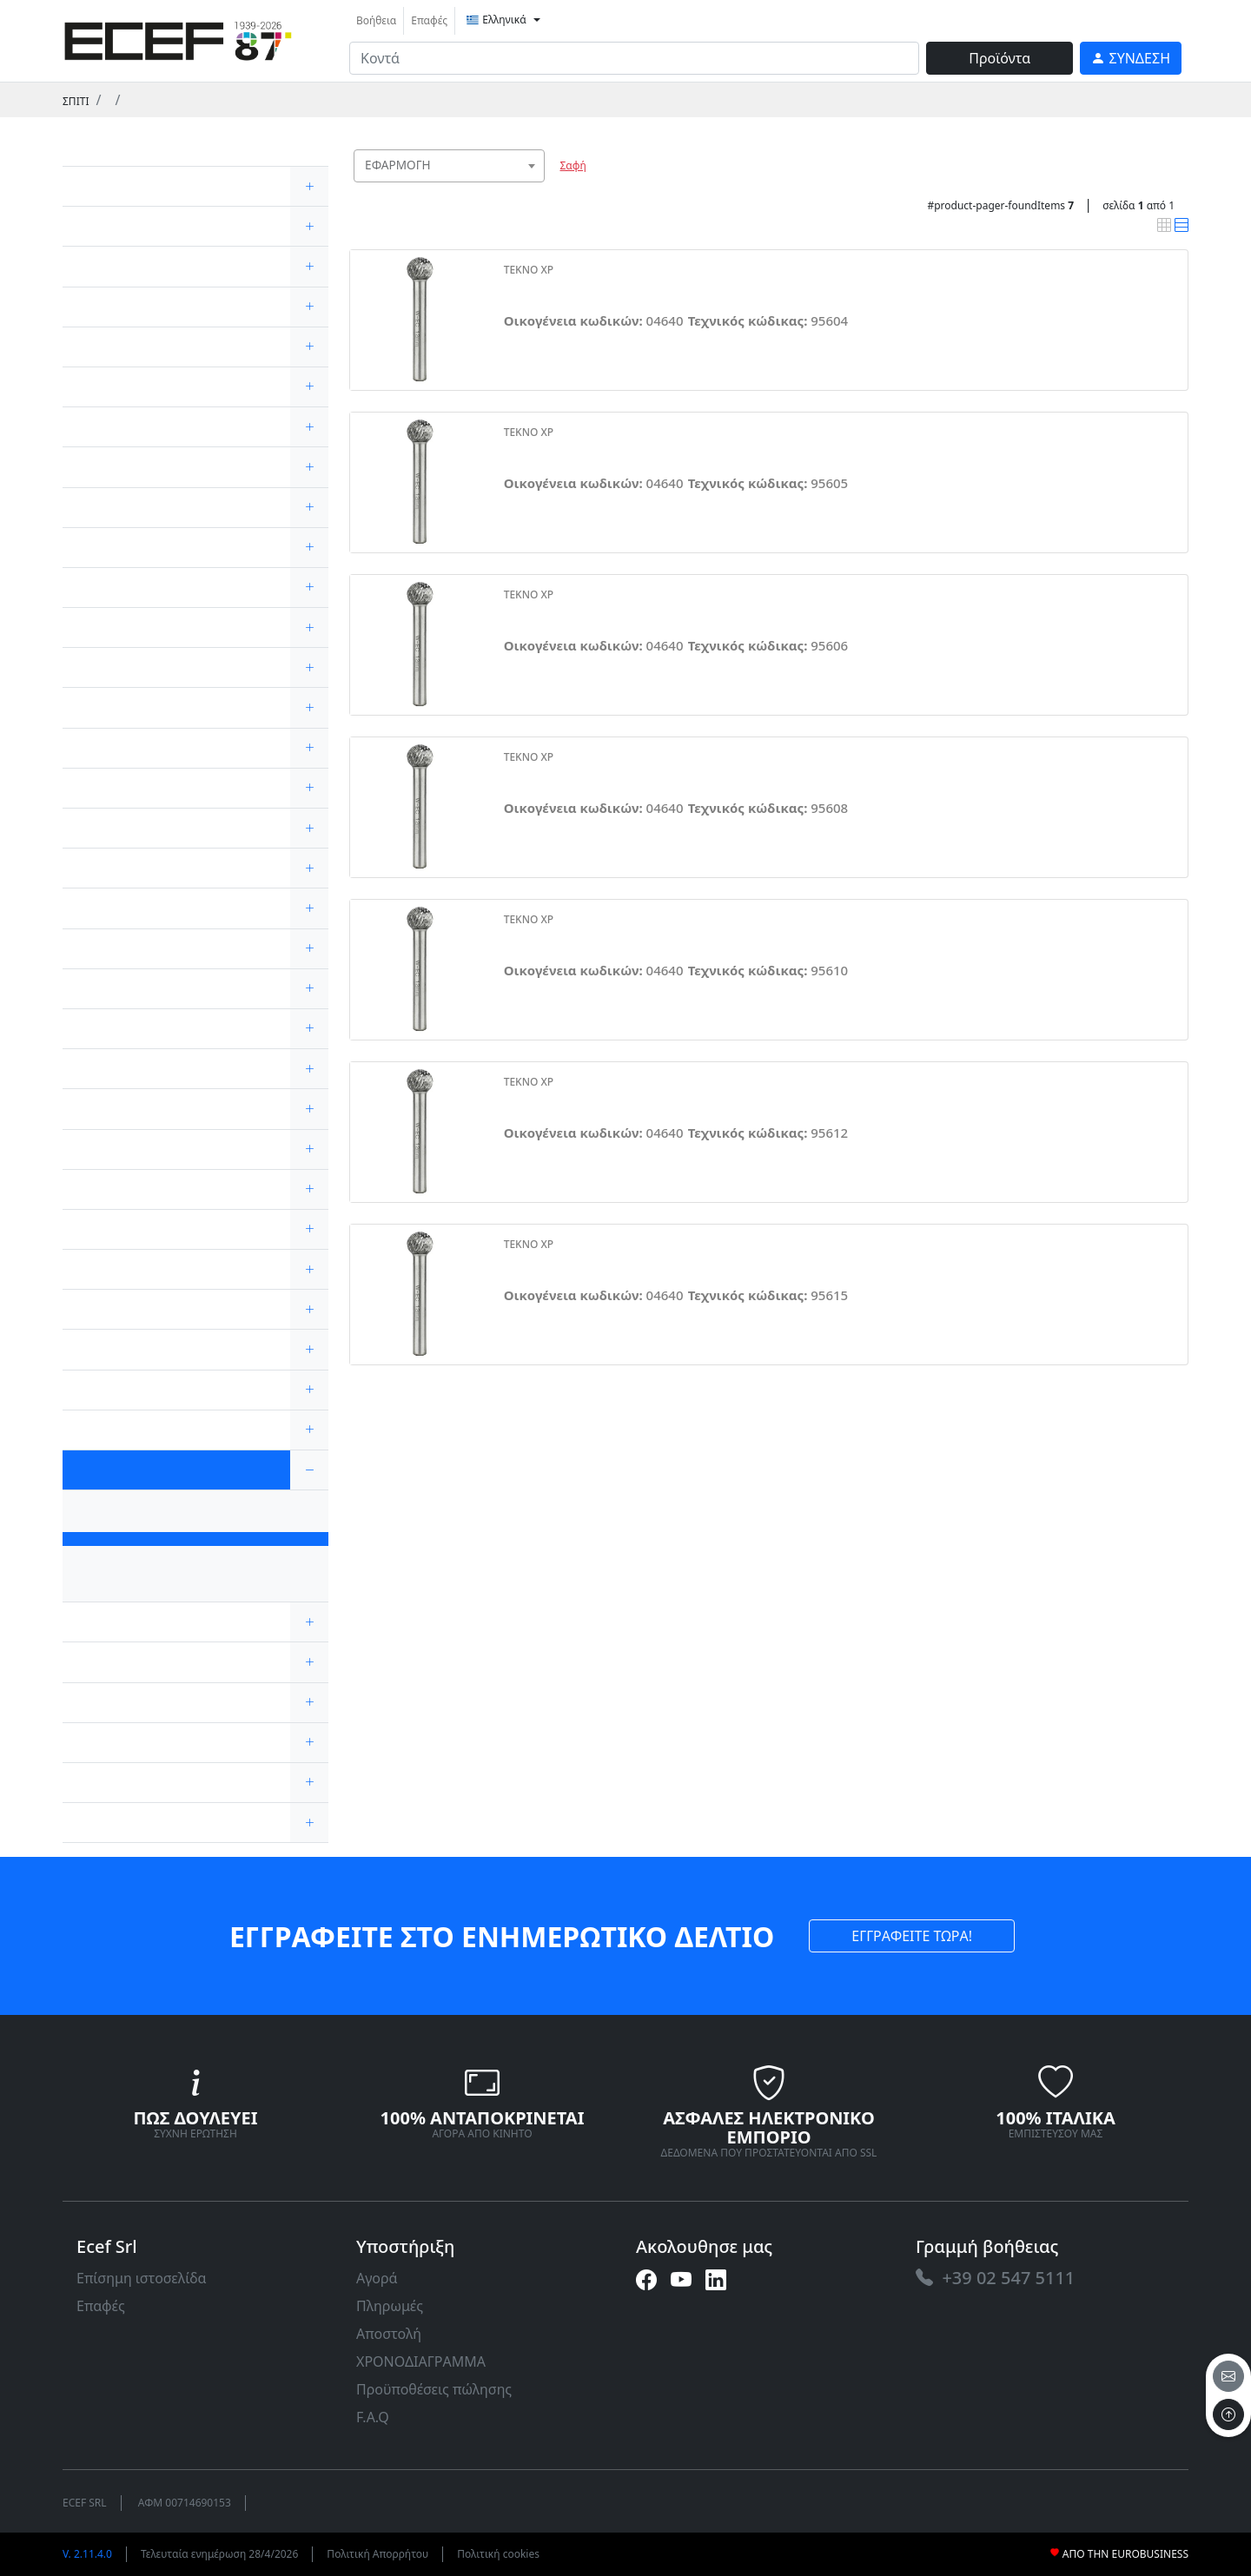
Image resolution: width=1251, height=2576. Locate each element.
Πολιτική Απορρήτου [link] (377, 2553)
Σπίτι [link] (76, 101)
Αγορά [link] (377, 2278)
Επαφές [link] (429, 20)
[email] (1228, 2376)
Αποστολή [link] (388, 2333)
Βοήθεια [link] (376, 20)
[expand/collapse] (309, 186)
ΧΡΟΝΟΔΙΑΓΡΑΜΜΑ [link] (421, 2361)
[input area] (634, 58)
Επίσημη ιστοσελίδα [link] (141, 2278)
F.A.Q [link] (372, 2417)
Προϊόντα (999, 58)
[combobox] (449, 165)
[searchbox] (535, 187)
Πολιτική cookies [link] (498, 2553)
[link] (178, 39)
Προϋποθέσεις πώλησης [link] (434, 2389)
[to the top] (1228, 2414)
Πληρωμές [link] (389, 2305)
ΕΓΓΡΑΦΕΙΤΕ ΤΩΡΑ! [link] (911, 1935)
